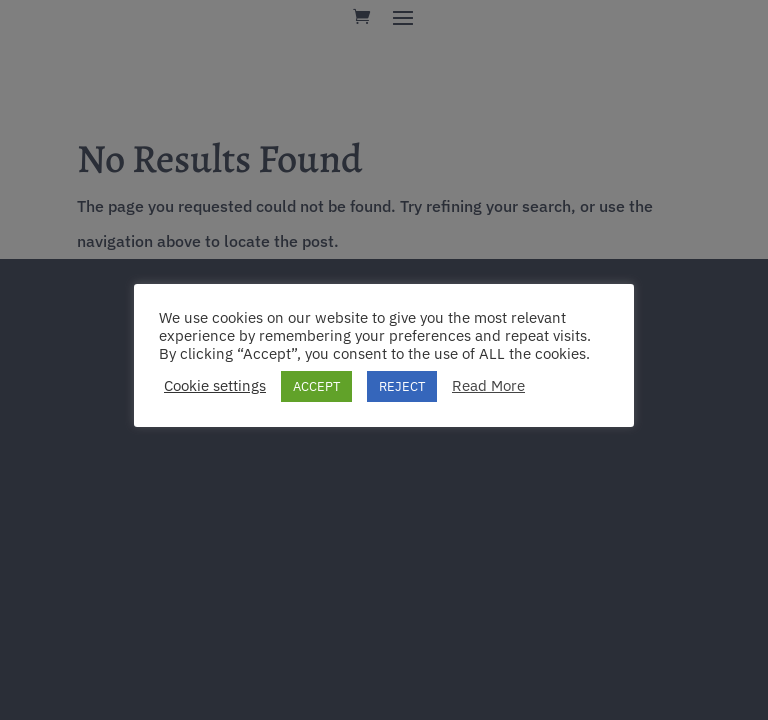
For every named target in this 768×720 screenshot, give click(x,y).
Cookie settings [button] (215, 386)
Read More (488, 386)
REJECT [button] (402, 386)
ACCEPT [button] (316, 386)
